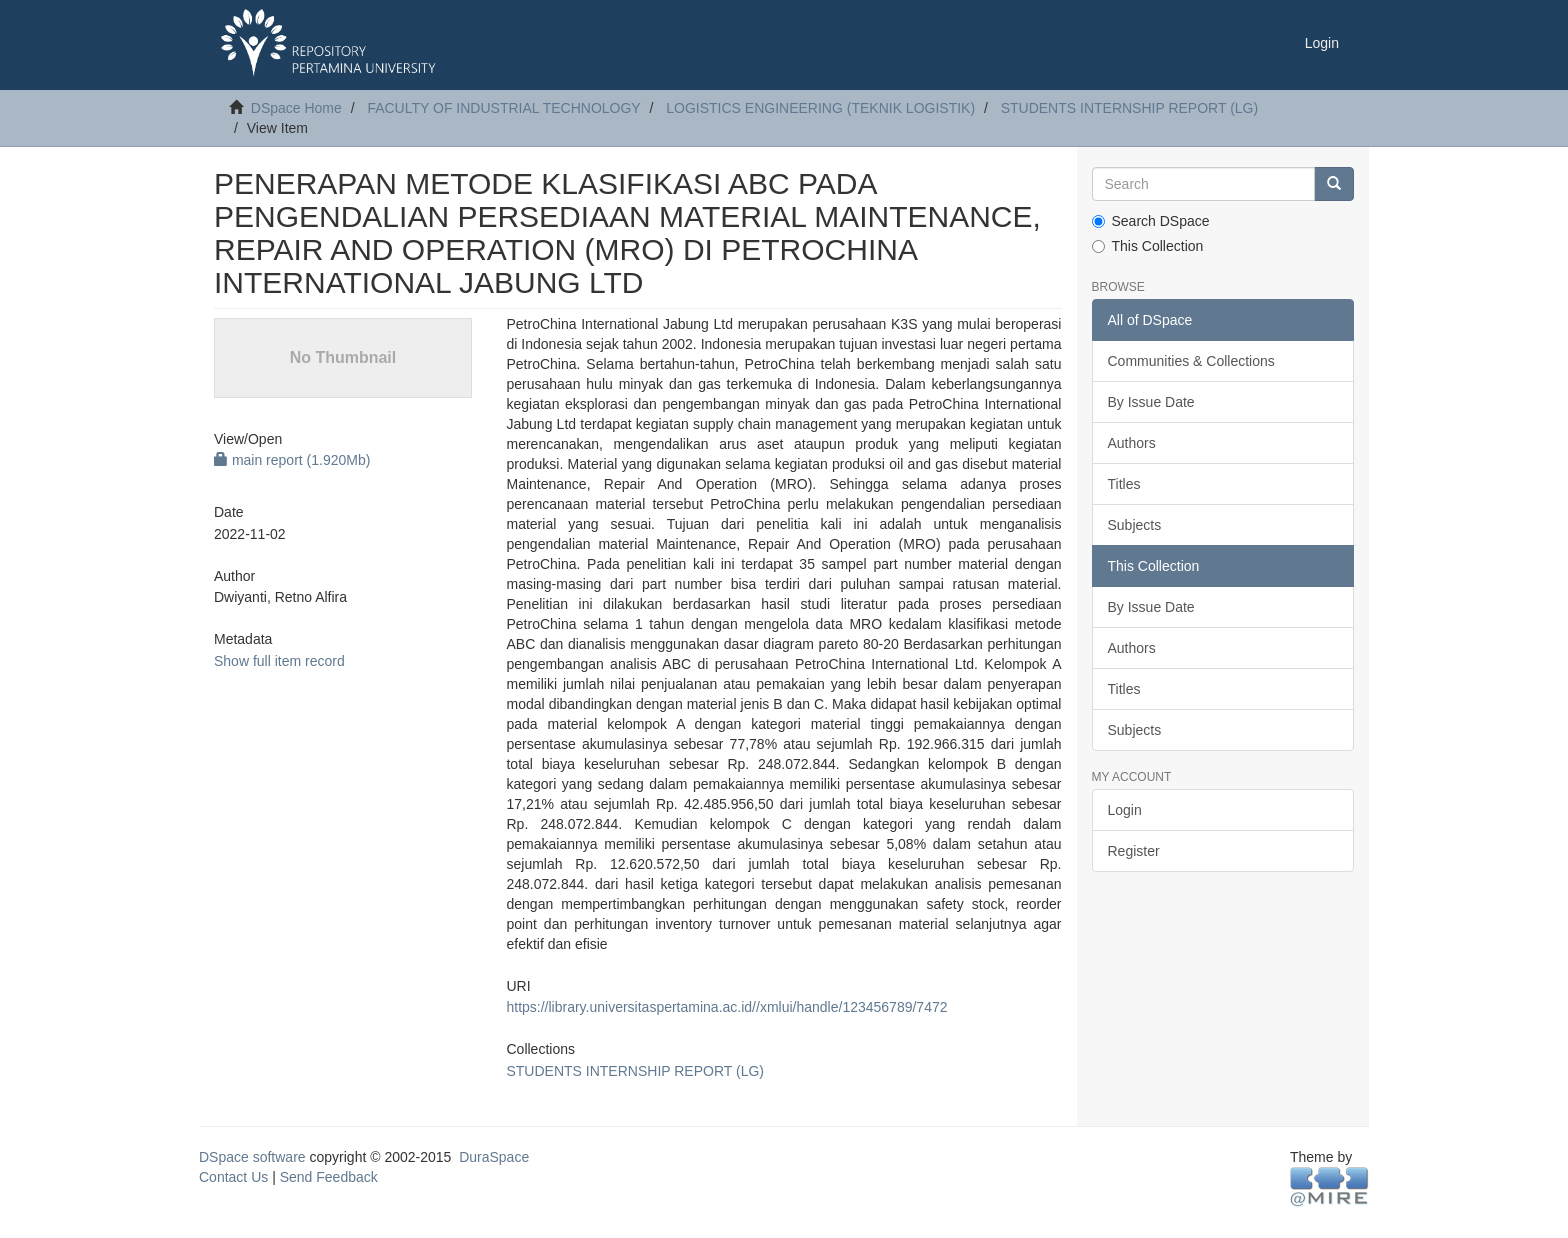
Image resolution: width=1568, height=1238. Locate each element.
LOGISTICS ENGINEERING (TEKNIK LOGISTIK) (820, 108)
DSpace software (252, 1157)
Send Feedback (329, 1177)
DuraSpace (494, 1157)
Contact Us (233, 1177)
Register (1134, 851)
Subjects (1135, 525)
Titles (1124, 484)
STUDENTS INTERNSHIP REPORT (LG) (1129, 108)
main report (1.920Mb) (292, 460)
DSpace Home (296, 108)
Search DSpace (1151, 221)
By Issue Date (1151, 402)
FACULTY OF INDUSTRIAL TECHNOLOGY (503, 108)
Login (1125, 810)
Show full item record (279, 661)
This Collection (1148, 246)
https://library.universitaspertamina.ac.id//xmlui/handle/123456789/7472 (726, 1007)
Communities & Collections (1191, 361)
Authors (1132, 443)
